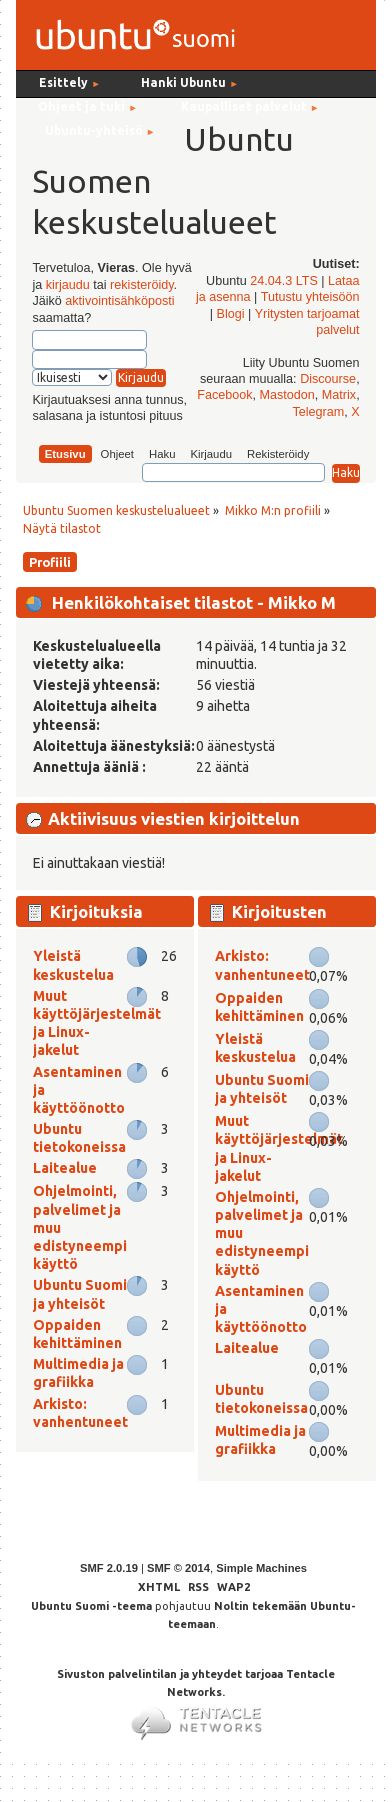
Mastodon (287, 395)
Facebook (224, 395)
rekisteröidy (141, 285)
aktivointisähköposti (119, 301)
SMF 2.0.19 (109, 1568)
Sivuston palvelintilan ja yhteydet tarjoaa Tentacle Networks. (196, 1697)
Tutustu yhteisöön (310, 297)
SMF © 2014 (178, 1568)
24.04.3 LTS (284, 281)
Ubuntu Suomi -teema (91, 1606)
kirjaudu (68, 285)
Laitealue (65, 1168)
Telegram (318, 412)
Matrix (339, 395)
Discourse (328, 379)
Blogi (231, 314)
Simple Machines (261, 1568)
